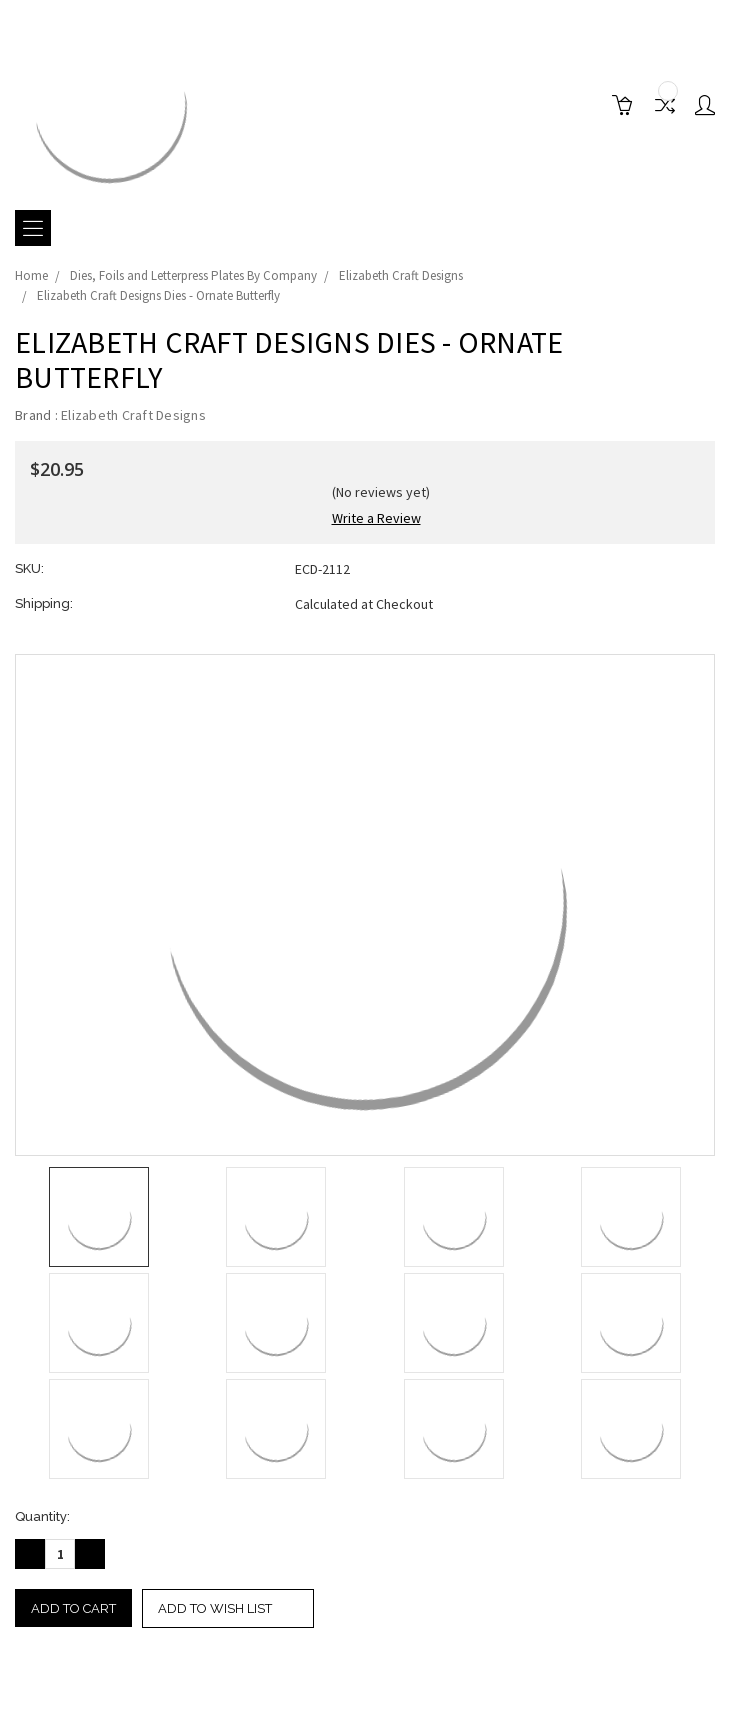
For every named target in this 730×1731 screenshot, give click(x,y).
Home (31, 275)
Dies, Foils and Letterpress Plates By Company (193, 275)
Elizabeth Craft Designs (401, 275)
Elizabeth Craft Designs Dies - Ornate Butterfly (158, 295)
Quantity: (42, 1516)
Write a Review (376, 518)
